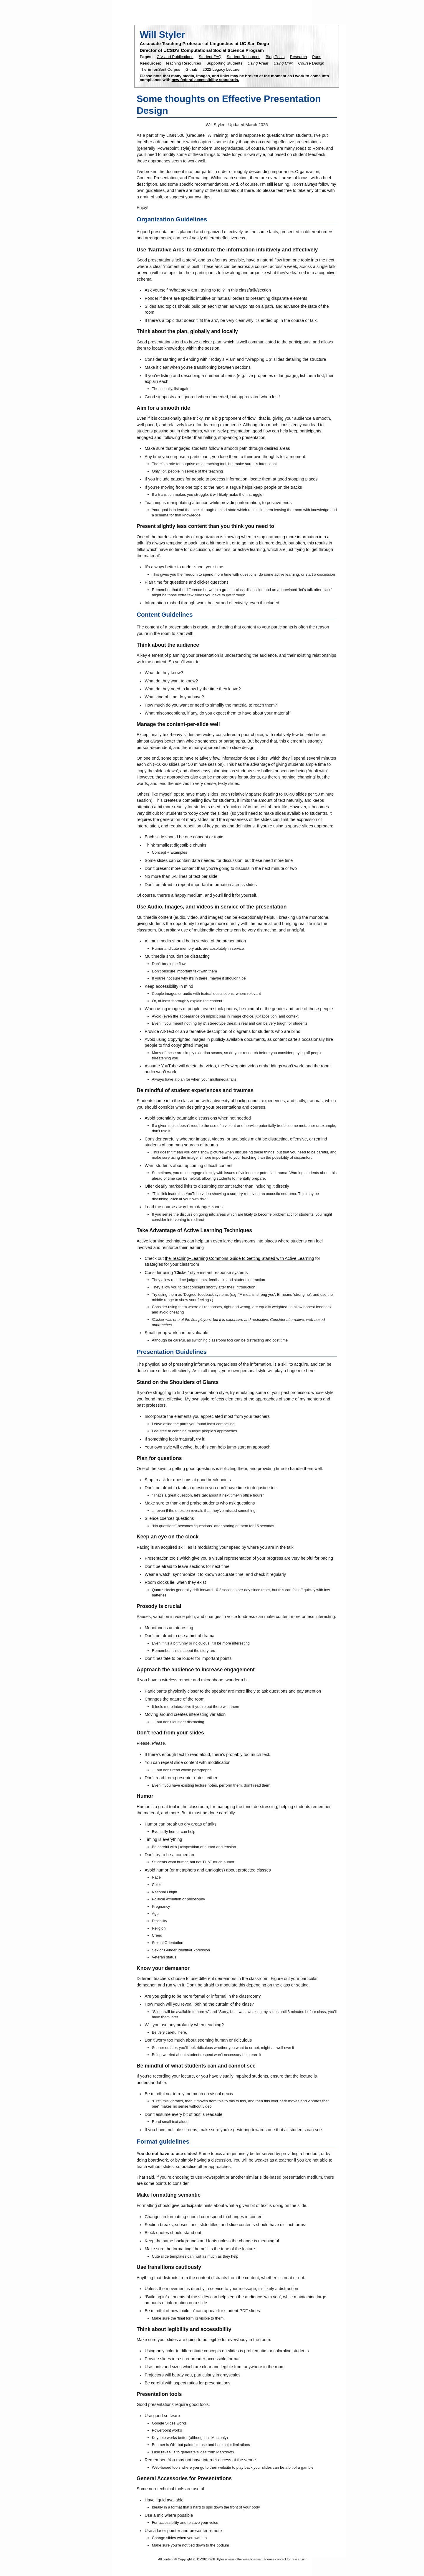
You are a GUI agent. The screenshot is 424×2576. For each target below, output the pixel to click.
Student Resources (243, 57)
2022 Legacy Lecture (221, 69)
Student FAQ (210, 57)
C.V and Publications (175, 57)
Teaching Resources (183, 63)
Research (298, 57)
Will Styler (162, 34)
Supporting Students (224, 63)
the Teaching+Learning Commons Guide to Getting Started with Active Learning (239, 1258)
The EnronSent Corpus (160, 69)
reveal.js (168, 2452)
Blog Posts (275, 57)
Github (191, 69)
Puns (316, 57)
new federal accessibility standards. (205, 80)
